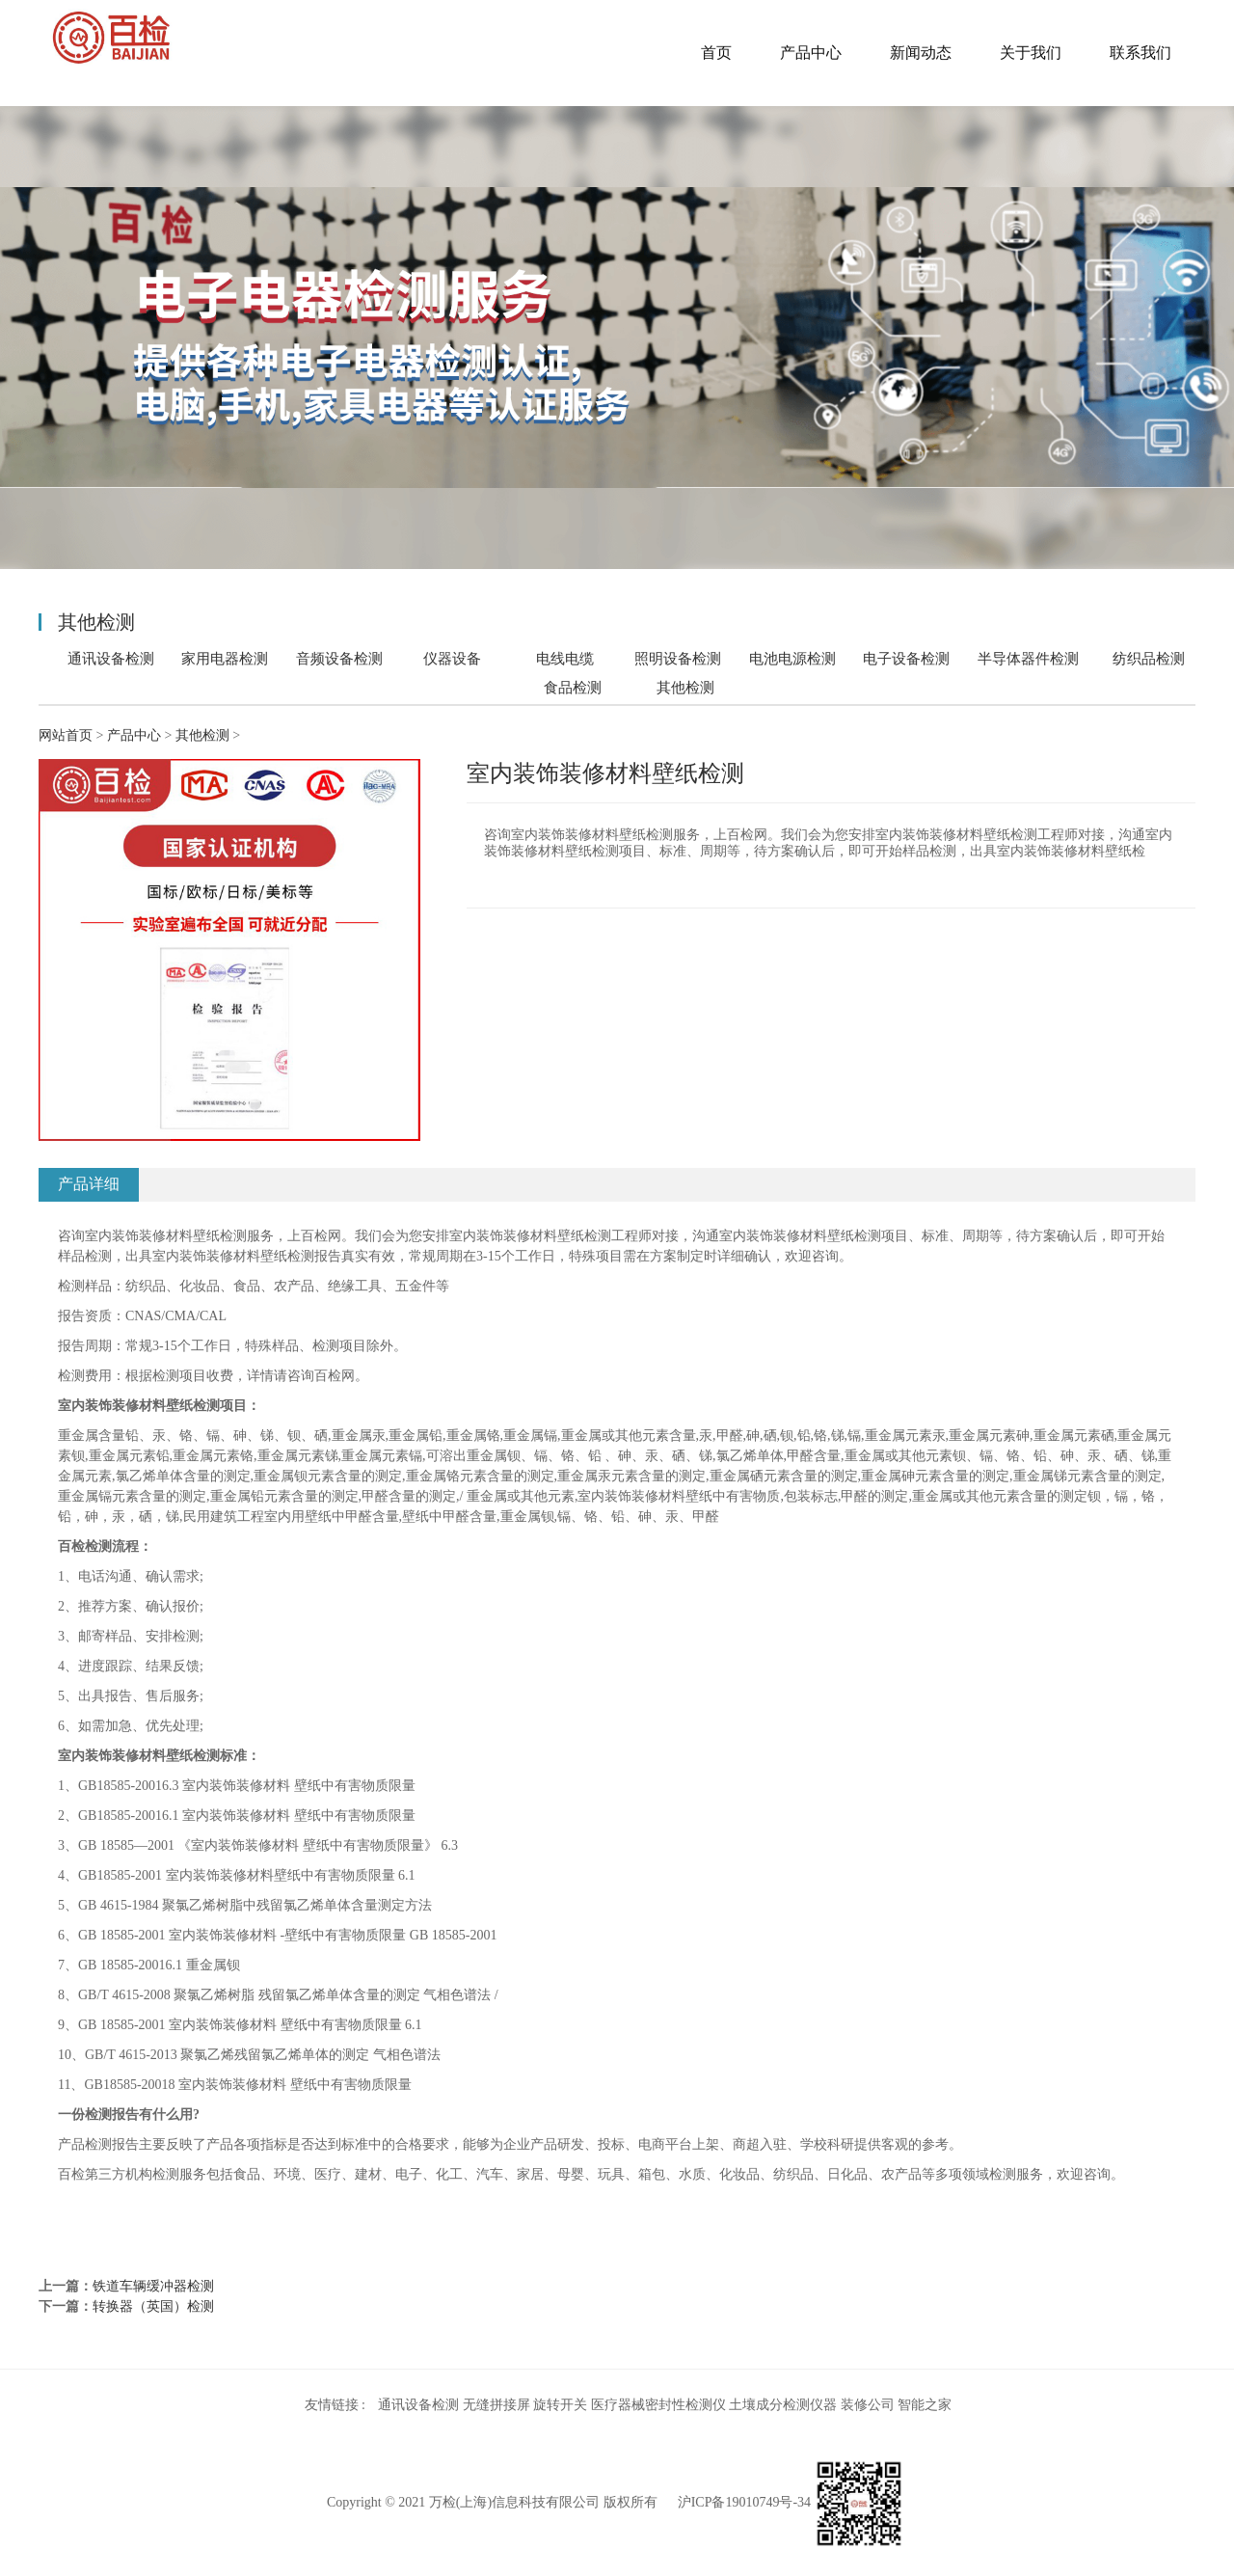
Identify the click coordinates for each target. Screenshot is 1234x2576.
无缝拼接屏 (496, 2405)
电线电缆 (565, 658)
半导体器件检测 (1028, 658)
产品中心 (811, 52)
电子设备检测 (906, 658)
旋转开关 (560, 2405)
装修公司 (868, 2405)
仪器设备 (452, 658)
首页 (716, 52)
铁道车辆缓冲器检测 (153, 2286)
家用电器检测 (224, 658)
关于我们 (1030, 52)
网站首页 (66, 735)
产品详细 (89, 1184)
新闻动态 (921, 52)
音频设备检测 (339, 658)
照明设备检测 (677, 658)
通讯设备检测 (110, 658)
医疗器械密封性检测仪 (658, 2405)
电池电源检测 (792, 658)
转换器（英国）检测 (153, 2306)
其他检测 (685, 687)
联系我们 (1140, 52)
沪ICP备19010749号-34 (744, 2502)
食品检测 (573, 687)
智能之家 (925, 2405)
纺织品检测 (1149, 658)
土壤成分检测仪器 (783, 2405)
